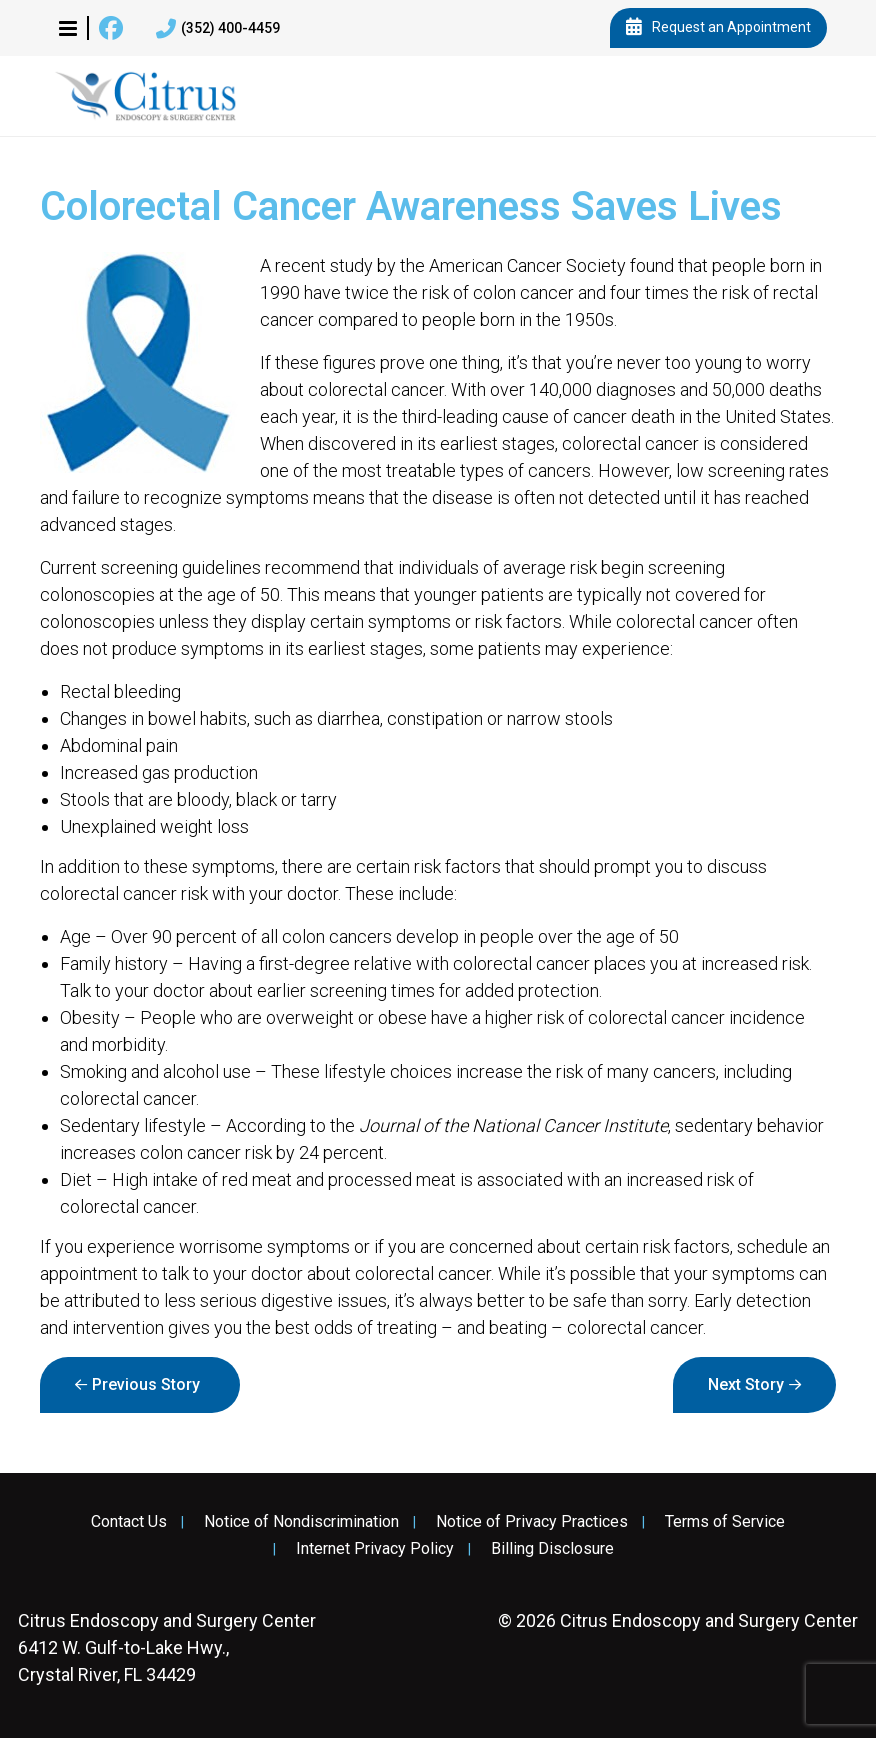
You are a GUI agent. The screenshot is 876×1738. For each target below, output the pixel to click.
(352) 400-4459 (218, 29)
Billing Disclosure (552, 1549)
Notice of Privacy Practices (532, 1522)
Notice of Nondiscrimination (301, 1522)
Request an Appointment (718, 28)
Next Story (746, 1384)
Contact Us (129, 1522)
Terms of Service (725, 1522)
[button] (68, 28)
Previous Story (146, 1384)
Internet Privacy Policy (375, 1549)
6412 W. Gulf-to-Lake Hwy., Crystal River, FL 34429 (167, 1647)
